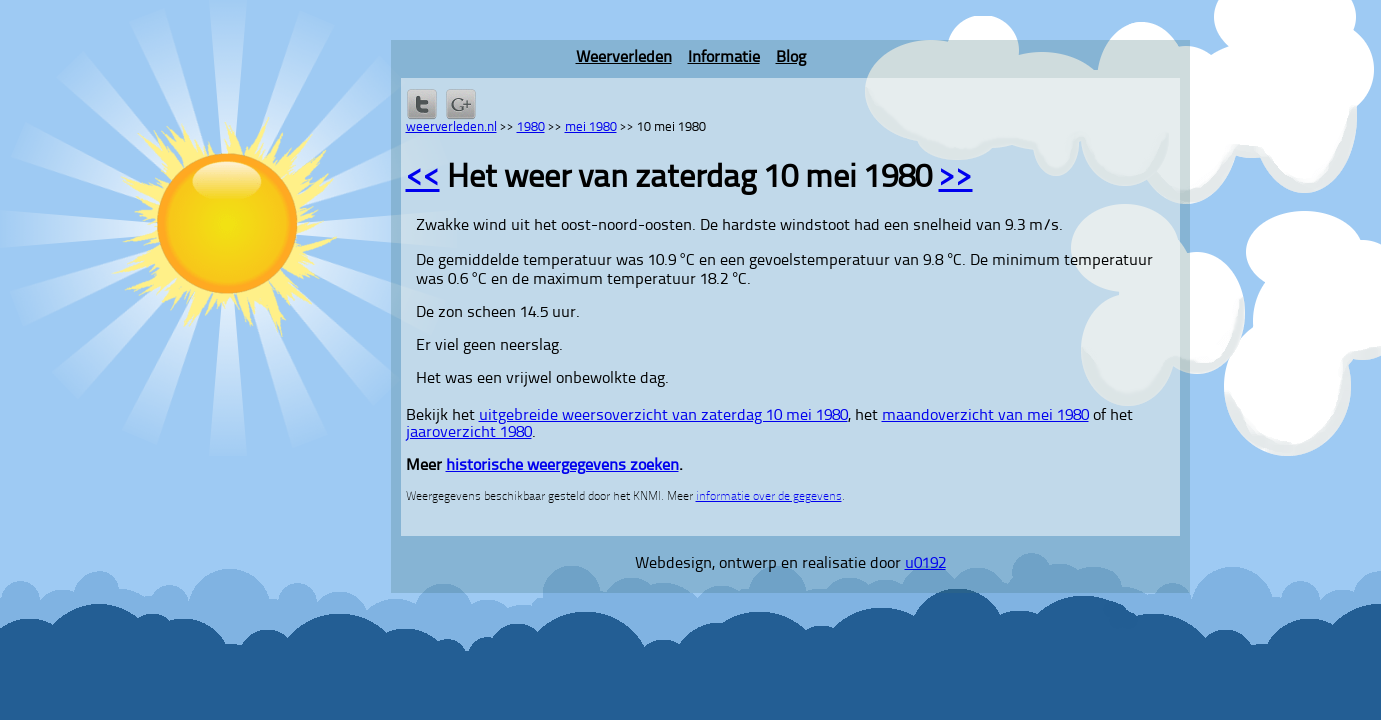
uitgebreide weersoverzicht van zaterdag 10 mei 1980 (663, 416)
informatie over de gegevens (769, 497)
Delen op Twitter (422, 104)
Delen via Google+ (461, 104)
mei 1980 (591, 127)
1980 (531, 127)
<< (423, 179)
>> (956, 179)
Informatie (724, 58)
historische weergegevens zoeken (562, 466)
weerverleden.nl (451, 127)
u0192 (925, 564)
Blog (791, 58)
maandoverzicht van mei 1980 (985, 416)
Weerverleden (624, 58)
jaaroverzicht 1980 (469, 433)
